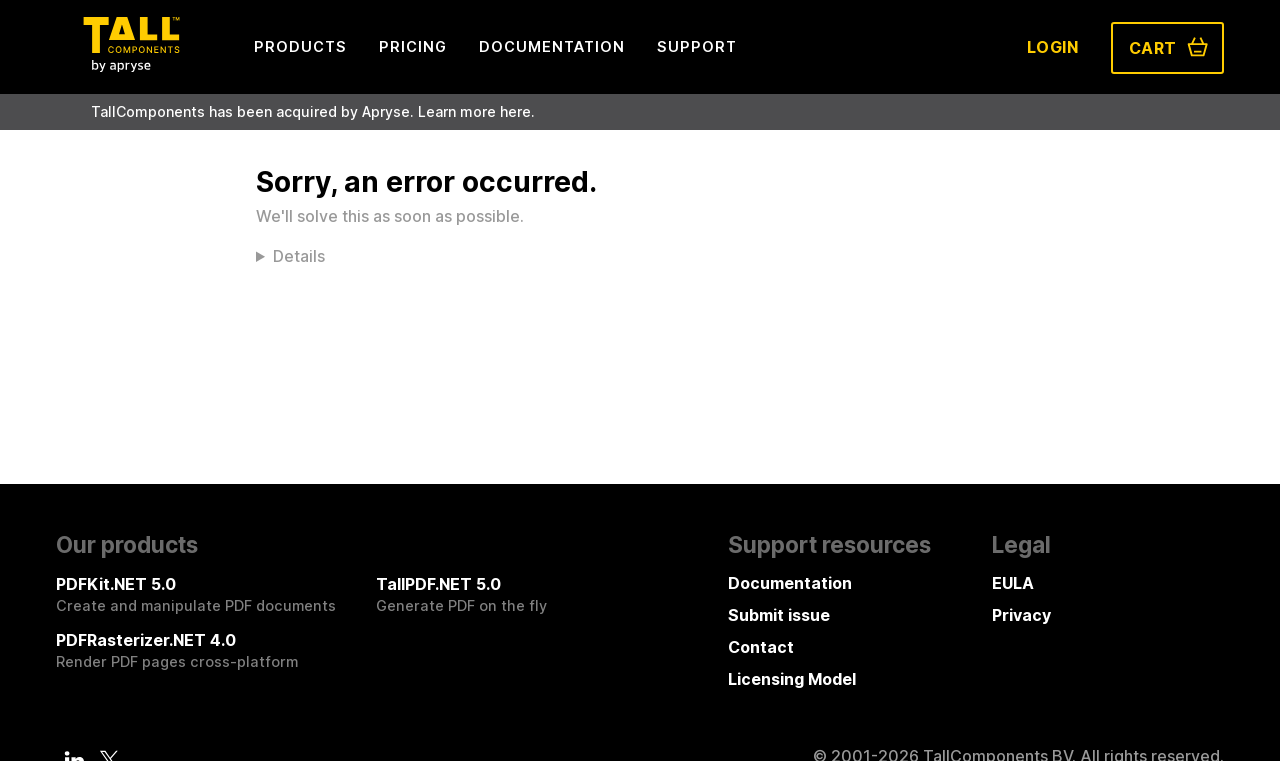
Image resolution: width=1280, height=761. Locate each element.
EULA (1013, 583)
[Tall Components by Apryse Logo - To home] (131, 66)
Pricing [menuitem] (413, 46)
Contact (761, 647)
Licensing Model (792, 679)
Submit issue (779, 615)
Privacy (1021, 615)
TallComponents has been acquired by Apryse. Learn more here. (313, 111)
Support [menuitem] (697, 46)
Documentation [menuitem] (552, 46)
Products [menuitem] (300, 46)
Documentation (790, 583)
